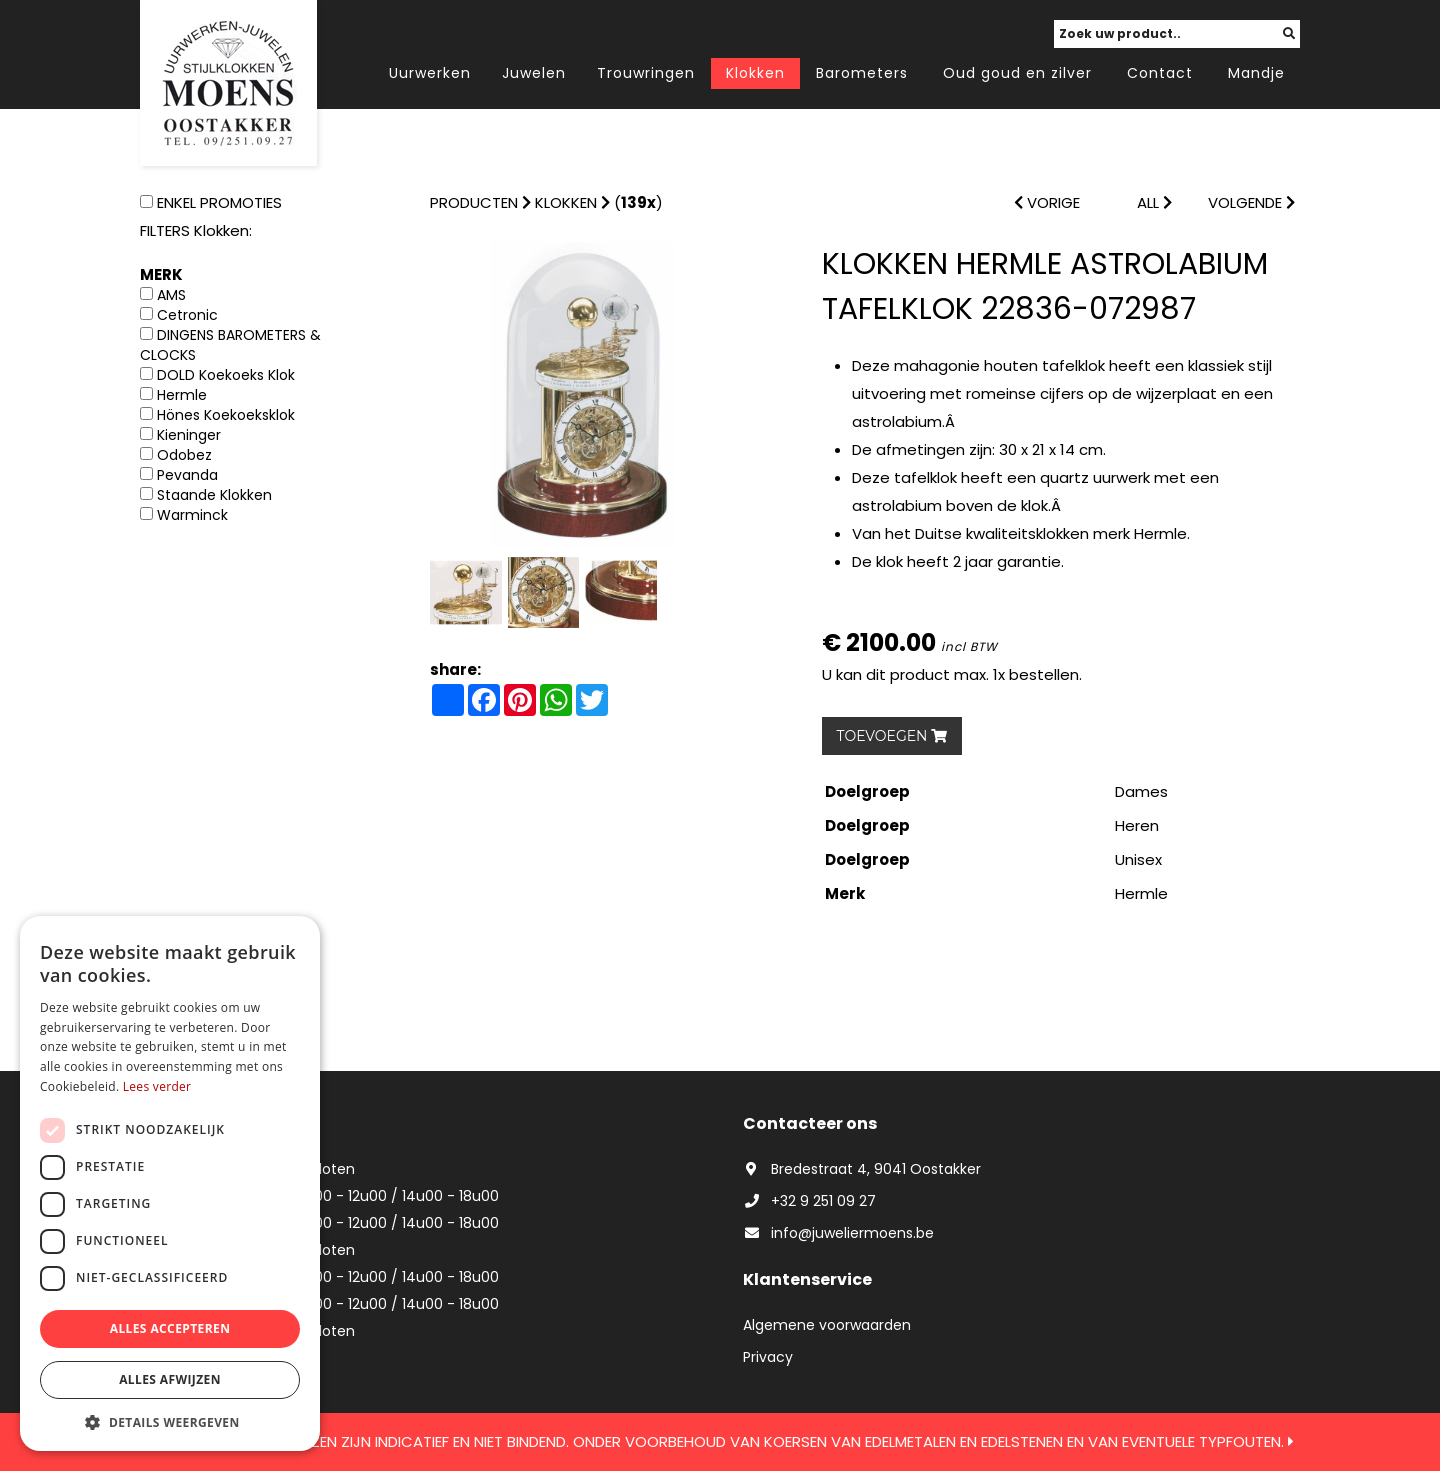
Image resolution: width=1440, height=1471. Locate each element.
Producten (474, 202)
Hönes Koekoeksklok (226, 415)
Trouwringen (646, 73)
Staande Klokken (214, 495)
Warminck (192, 515)
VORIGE (1047, 202)
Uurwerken (430, 73)
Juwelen (534, 73)
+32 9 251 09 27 (809, 1201)
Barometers (862, 73)
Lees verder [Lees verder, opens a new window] (157, 1086)
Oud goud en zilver (1017, 73)
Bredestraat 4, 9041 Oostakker (862, 1169)
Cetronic (187, 315)
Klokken (755, 73)
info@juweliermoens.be (838, 1233)
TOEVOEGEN (892, 736)
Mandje (1256, 73)
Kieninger (189, 435)
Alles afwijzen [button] (170, 1379)
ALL (1154, 202)
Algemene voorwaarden (827, 1325)
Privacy (768, 1357)
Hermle (182, 395)
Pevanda (187, 475)
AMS (171, 295)
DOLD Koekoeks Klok (226, 375)
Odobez (184, 455)
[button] (170, 1421)
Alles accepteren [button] (170, 1328)
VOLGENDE (1251, 202)
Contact (1160, 73)
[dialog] (170, 1183)
